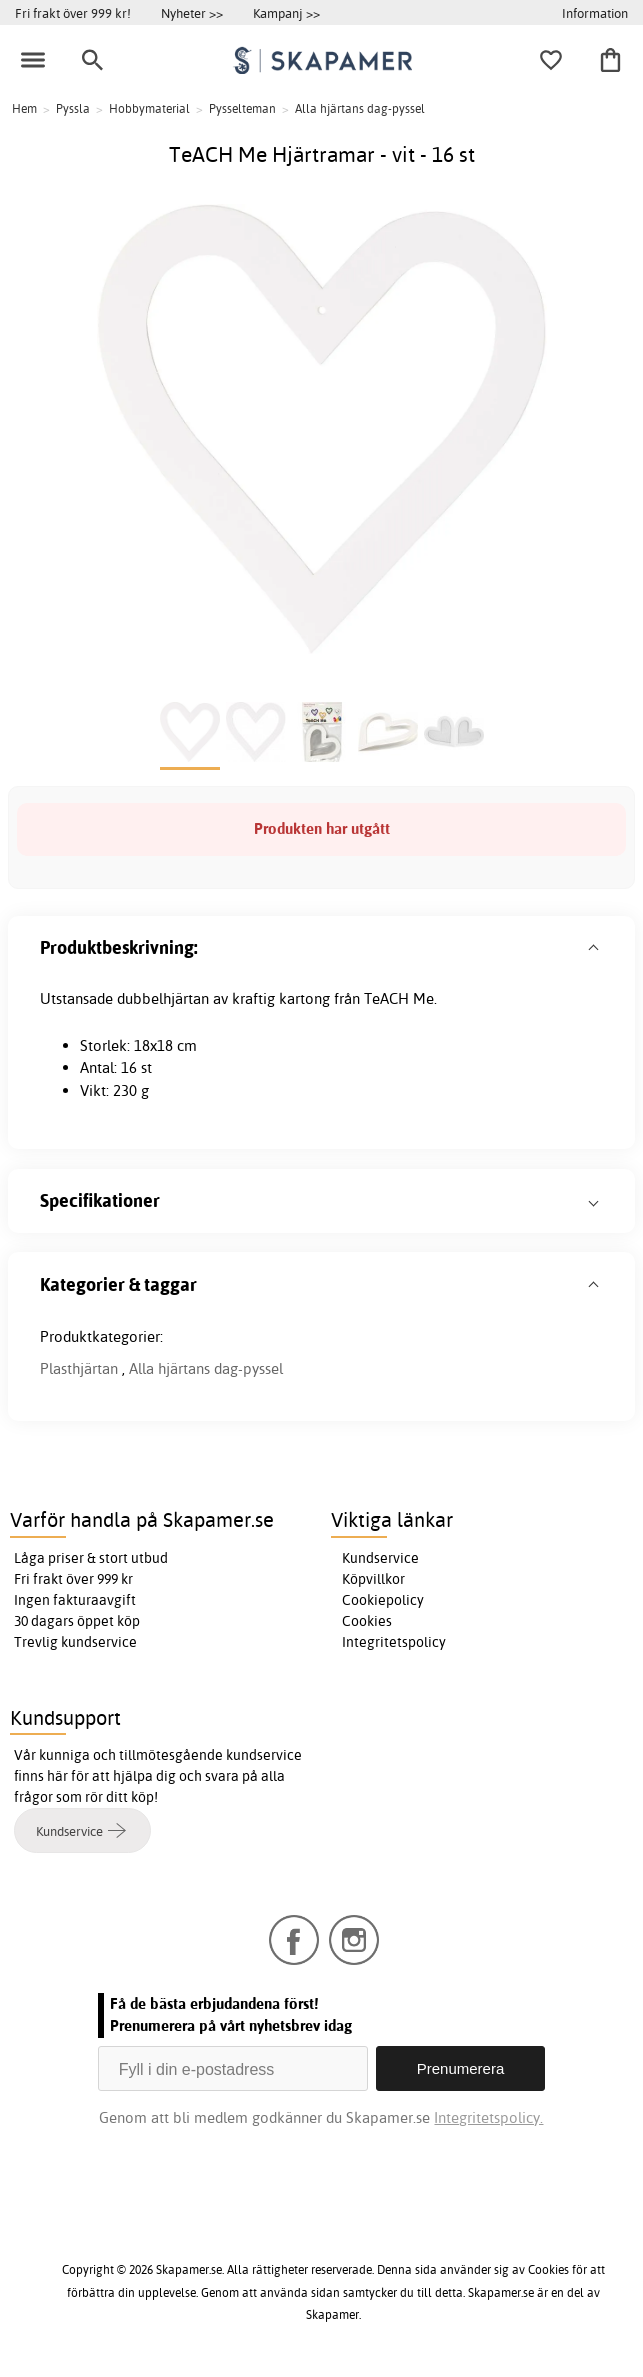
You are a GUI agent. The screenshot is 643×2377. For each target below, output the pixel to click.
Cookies (367, 1621)
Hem (24, 108)
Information (595, 13)
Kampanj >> (286, 13)
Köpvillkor (373, 1579)
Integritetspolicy (394, 1642)
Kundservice (380, 1558)
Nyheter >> (192, 13)
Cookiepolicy (383, 1600)
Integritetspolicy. (488, 2117)
